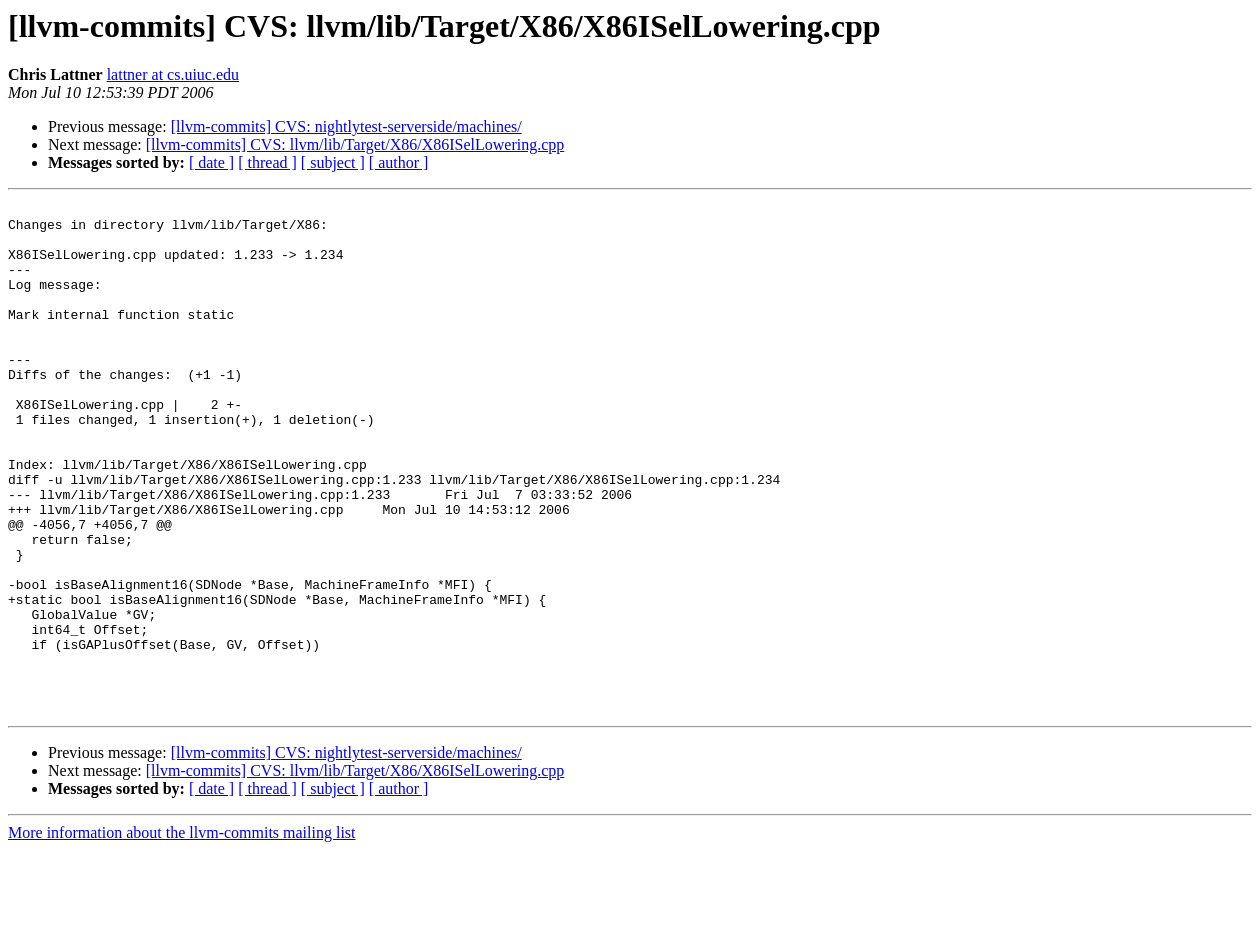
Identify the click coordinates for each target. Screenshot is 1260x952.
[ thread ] (267, 162)
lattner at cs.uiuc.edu (173, 74)
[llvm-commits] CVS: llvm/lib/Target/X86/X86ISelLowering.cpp (355, 144)
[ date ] (211, 162)
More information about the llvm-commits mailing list (182, 934)
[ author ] (399, 162)
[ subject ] (333, 162)
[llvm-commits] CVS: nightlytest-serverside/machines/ (346, 126)
